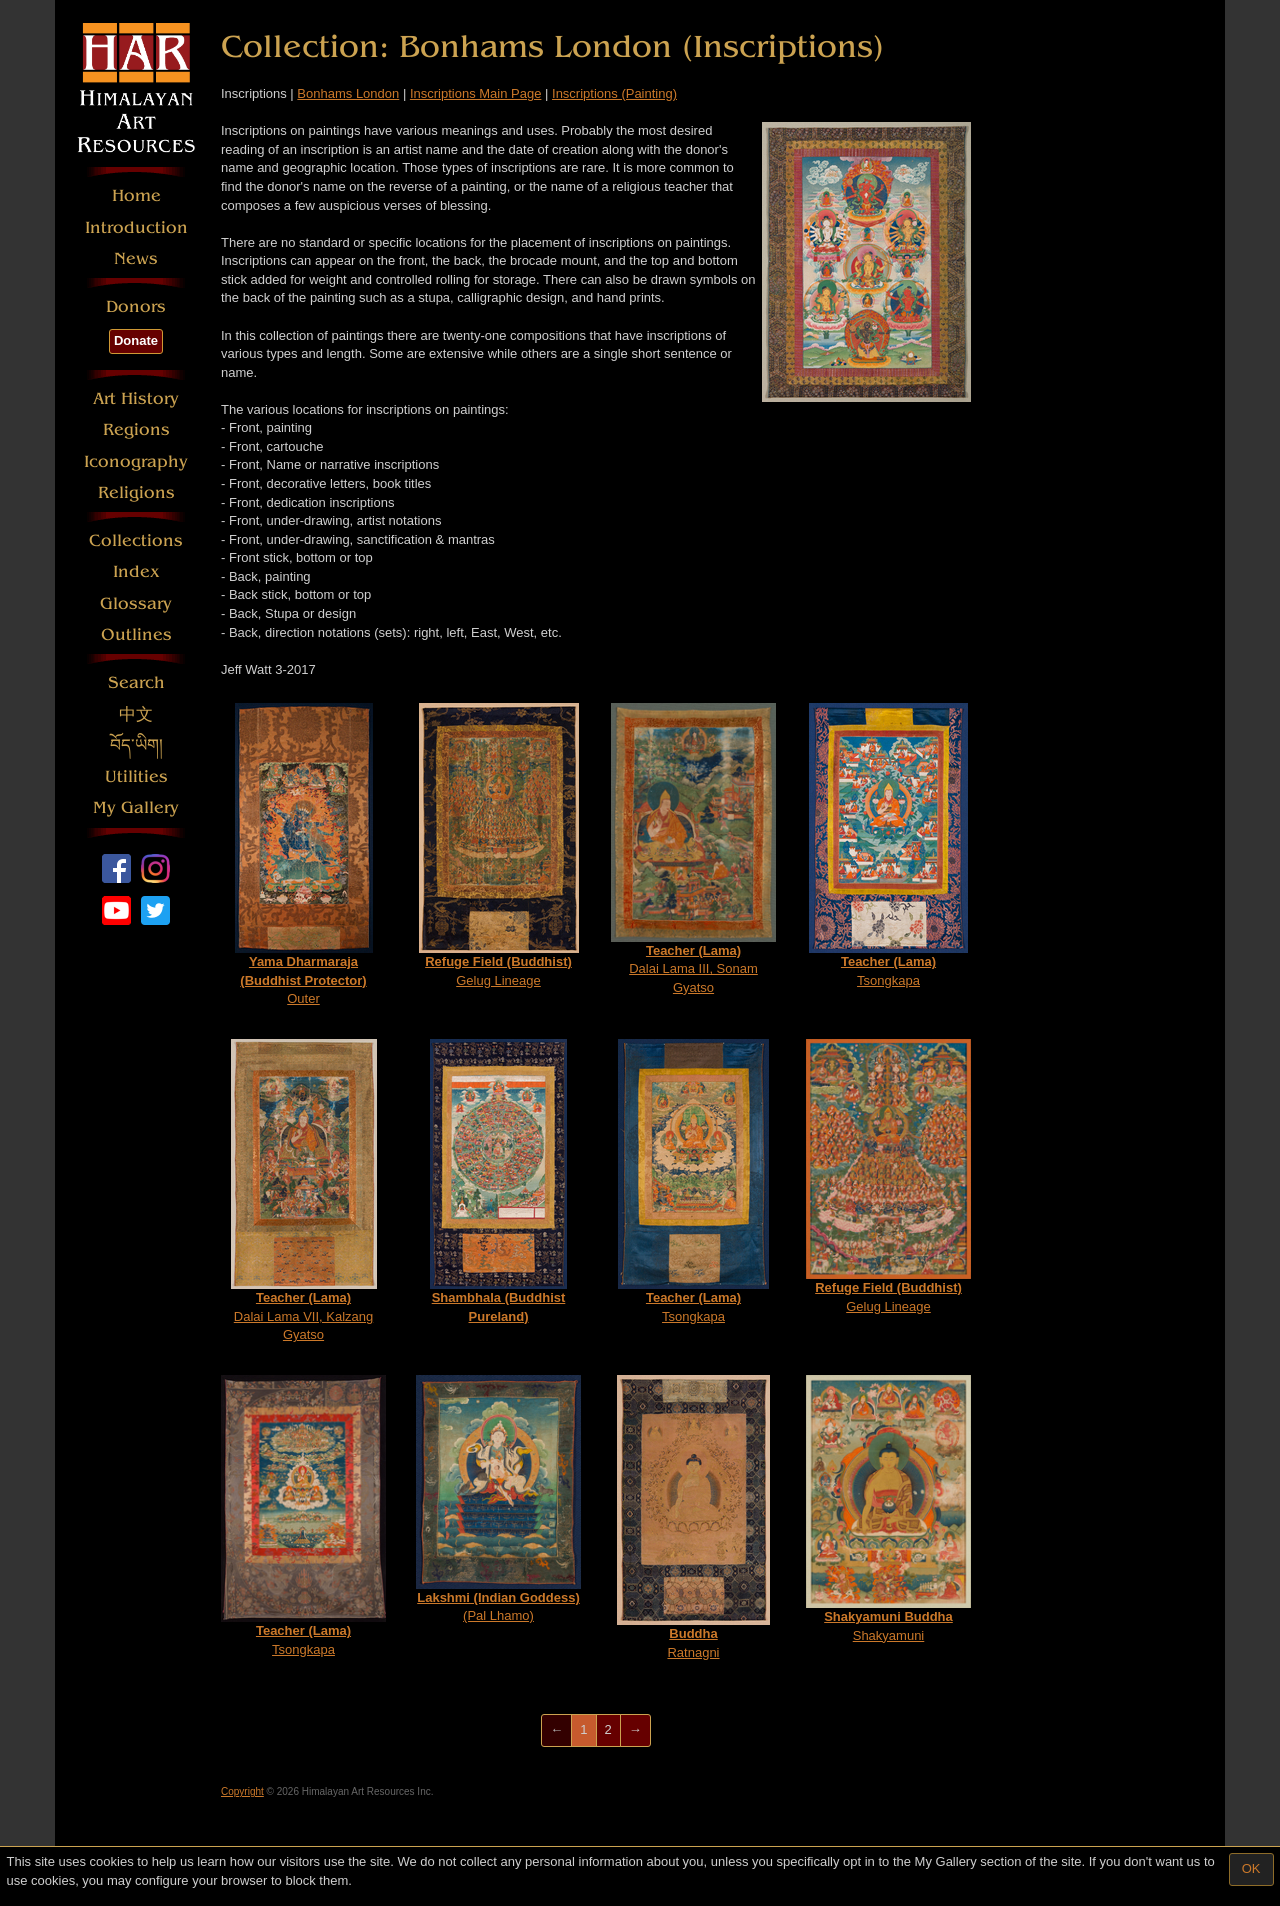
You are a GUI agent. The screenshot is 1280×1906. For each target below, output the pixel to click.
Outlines (136, 634)
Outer (304, 854)
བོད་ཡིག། (136, 745)
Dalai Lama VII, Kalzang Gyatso (304, 1190)
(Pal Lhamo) (498, 1499)
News (136, 258)
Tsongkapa (888, 845)
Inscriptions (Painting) (614, 93)
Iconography (136, 461)
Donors (136, 306)
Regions (136, 429)
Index (136, 571)
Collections (136, 540)
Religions (136, 492)
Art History (136, 398)
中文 (136, 714)
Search (136, 682)
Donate (136, 340)
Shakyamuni (888, 1509)
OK (1251, 1868)
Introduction (136, 227)
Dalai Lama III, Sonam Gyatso (693, 849)
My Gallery (136, 807)
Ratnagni (693, 1517)
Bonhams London (348, 93)
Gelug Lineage (499, 845)
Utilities (136, 776)
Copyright (242, 1791)
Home (136, 195)
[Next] (635, 1730)
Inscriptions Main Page (476, 93)
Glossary (136, 603)
